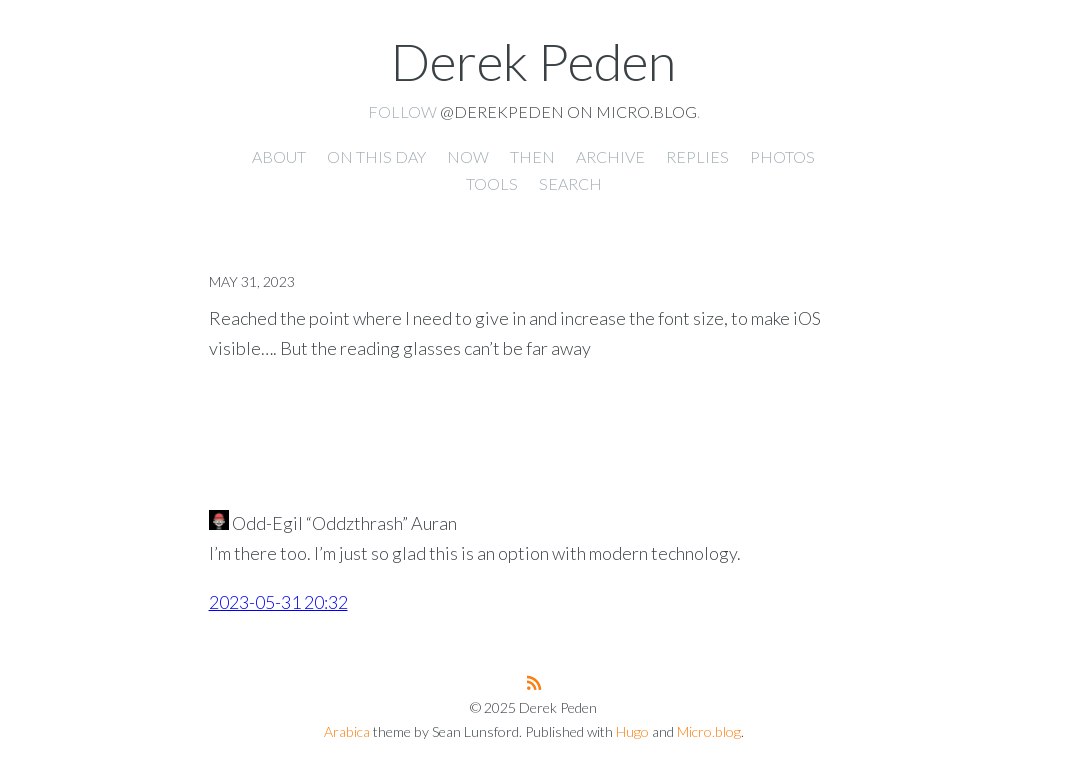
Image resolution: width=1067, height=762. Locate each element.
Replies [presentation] (697, 156)
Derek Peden (533, 61)
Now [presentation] (468, 156)
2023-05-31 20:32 (278, 602)
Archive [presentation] (610, 156)
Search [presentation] (570, 183)
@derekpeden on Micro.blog (568, 111)
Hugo (632, 731)
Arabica (347, 731)
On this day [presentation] (376, 156)
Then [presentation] (532, 156)
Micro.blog (709, 731)
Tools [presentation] (492, 183)
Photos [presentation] (782, 156)
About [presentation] (279, 156)
